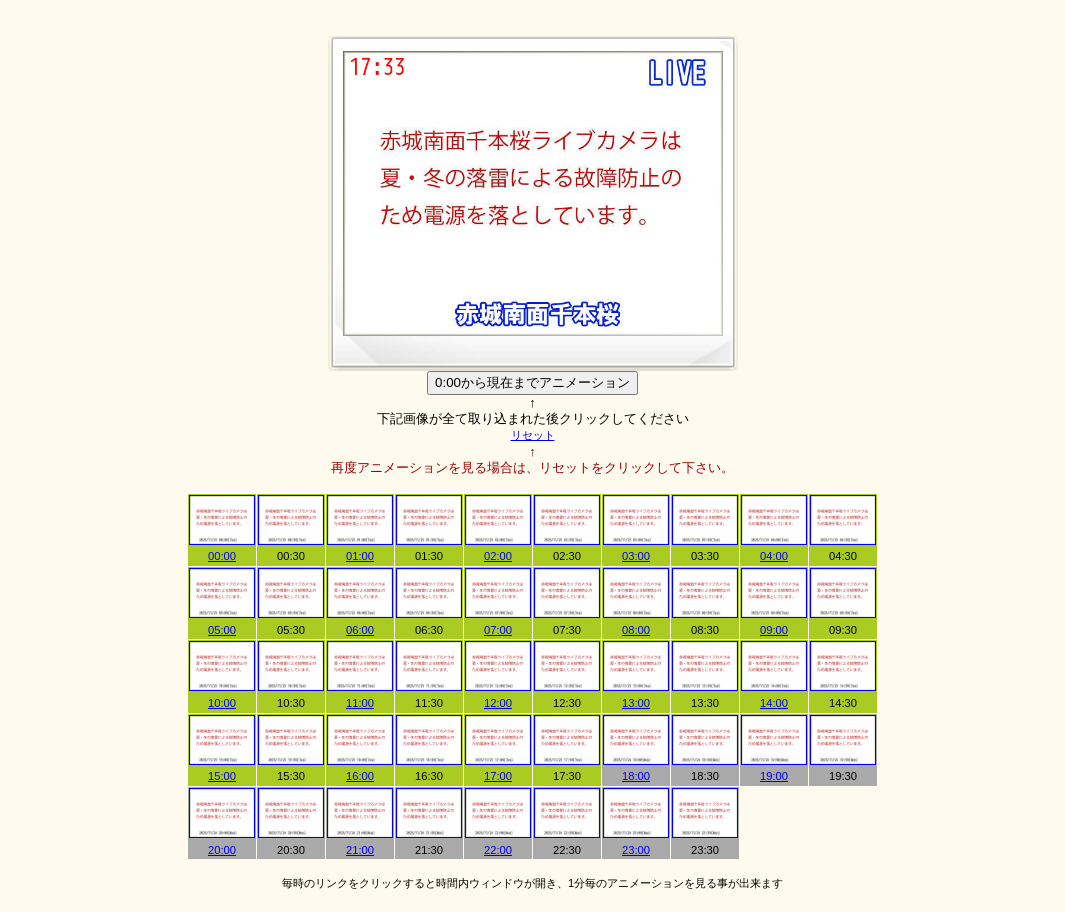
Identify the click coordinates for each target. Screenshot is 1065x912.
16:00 (360, 776)
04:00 (774, 556)
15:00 (222, 776)
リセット (533, 435)
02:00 (498, 556)
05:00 (222, 630)
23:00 (636, 850)
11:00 (360, 703)
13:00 (636, 703)
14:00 (774, 703)
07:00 (498, 630)
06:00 (360, 630)
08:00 (636, 630)
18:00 (636, 776)
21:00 (360, 850)
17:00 (498, 776)
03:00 (636, 556)
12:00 (498, 703)
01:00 (360, 556)
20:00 (222, 850)
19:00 (774, 776)
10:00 (222, 703)
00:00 (222, 556)
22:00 (498, 850)
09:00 (774, 630)
